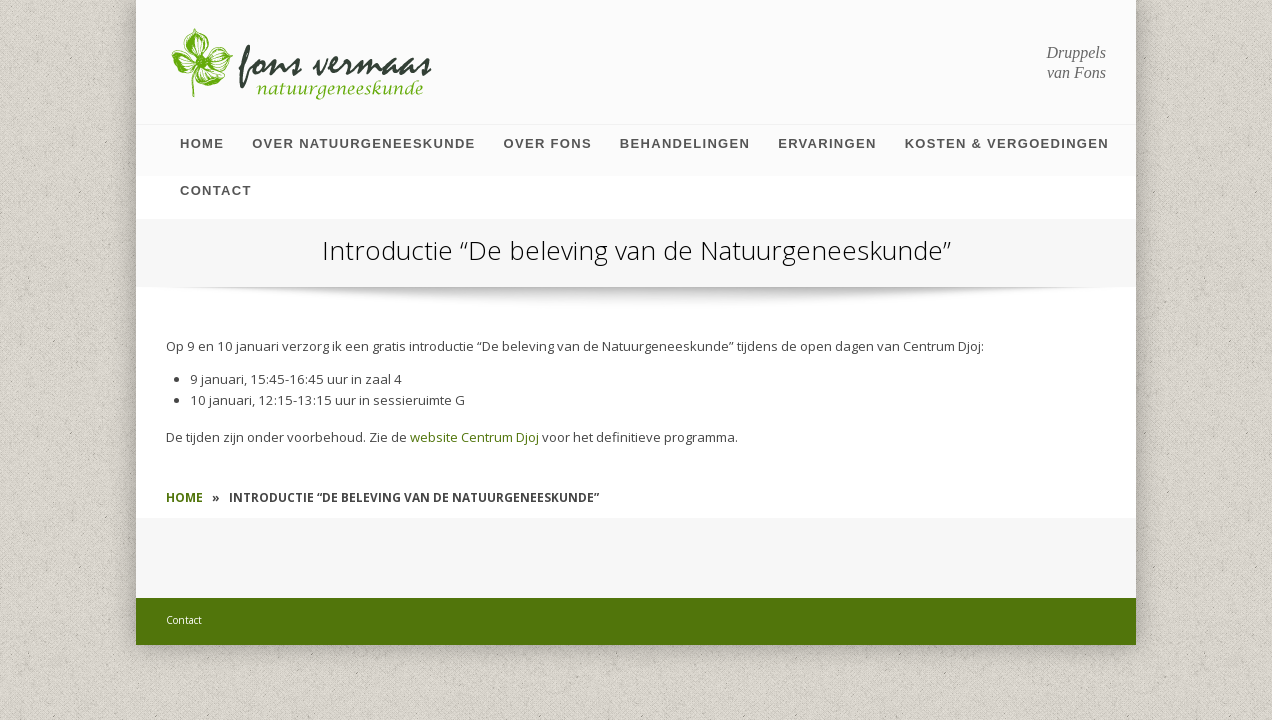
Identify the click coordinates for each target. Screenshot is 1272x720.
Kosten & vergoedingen (1007, 143)
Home (202, 143)
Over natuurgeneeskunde (363, 143)
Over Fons (548, 143)
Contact (216, 190)
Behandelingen (685, 143)
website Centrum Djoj (474, 437)
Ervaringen (827, 143)
